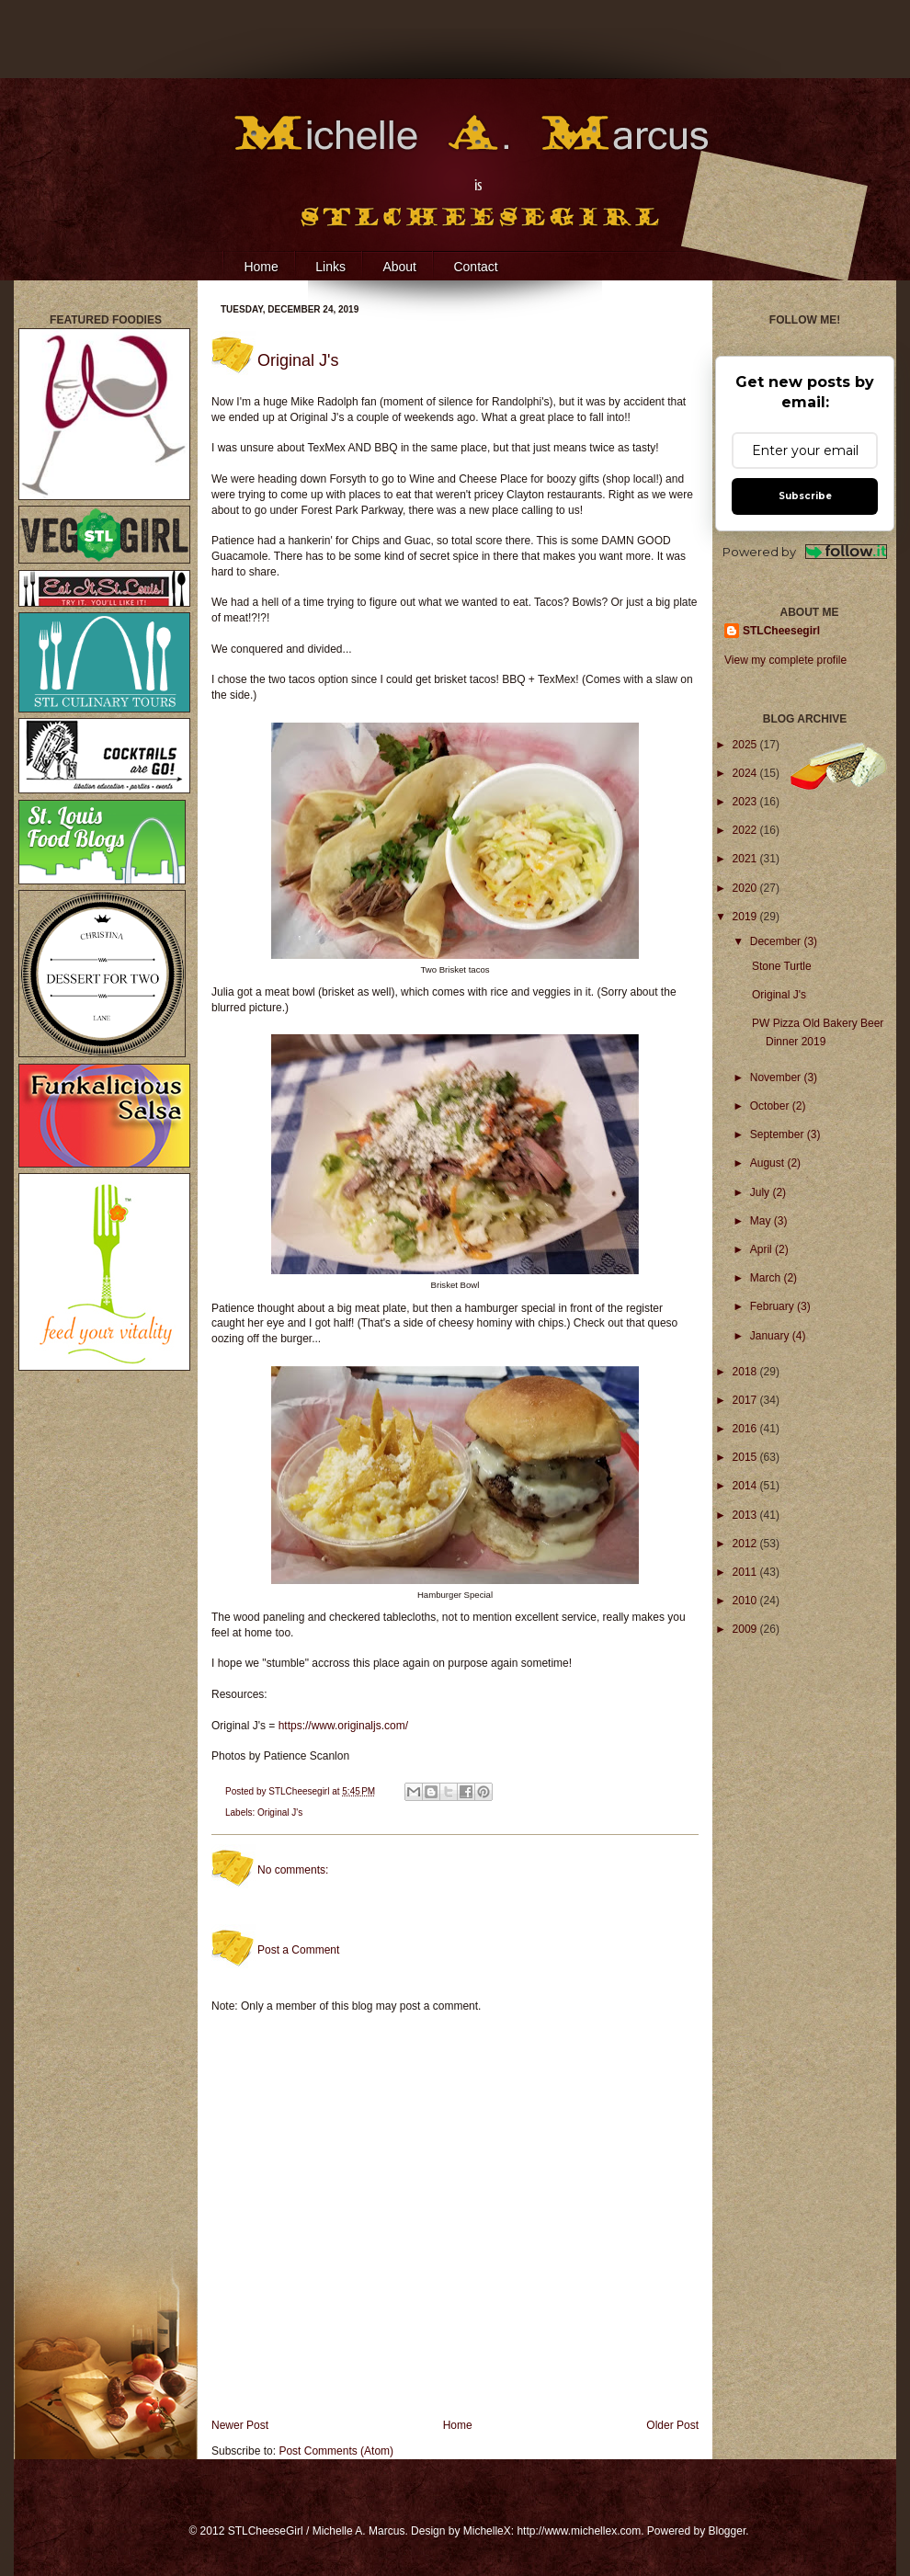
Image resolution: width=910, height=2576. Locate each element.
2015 (746, 1457)
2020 (746, 888)
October (771, 1106)
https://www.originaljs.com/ (343, 1725)
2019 (746, 916)
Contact (475, 266)
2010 (746, 1600)
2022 (746, 830)
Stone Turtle (782, 966)
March (767, 1277)
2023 (746, 801)
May (762, 1220)
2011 (746, 1572)
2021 (746, 858)
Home (261, 266)
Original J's (279, 1812)
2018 (746, 1371)
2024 (746, 773)
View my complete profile (785, 660)
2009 (746, 1629)
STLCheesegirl (300, 1791)
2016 (746, 1428)
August (769, 1163)
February (773, 1306)
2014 (746, 1485)
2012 (746, 1543)
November (777, 1077)
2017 (746, 1400)
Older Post (672, 2425)
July (761, 1192)
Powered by (804, 552)
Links (330, 266)
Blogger (727, 2531)
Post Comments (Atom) (336, 2451)
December (777, 941)
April (762, 1249)
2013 (746, 1515)
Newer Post (239, 2425)
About (399, 266)
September (778, 1134)
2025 (746, 744)
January (771, 1335)
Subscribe (805, 496)
